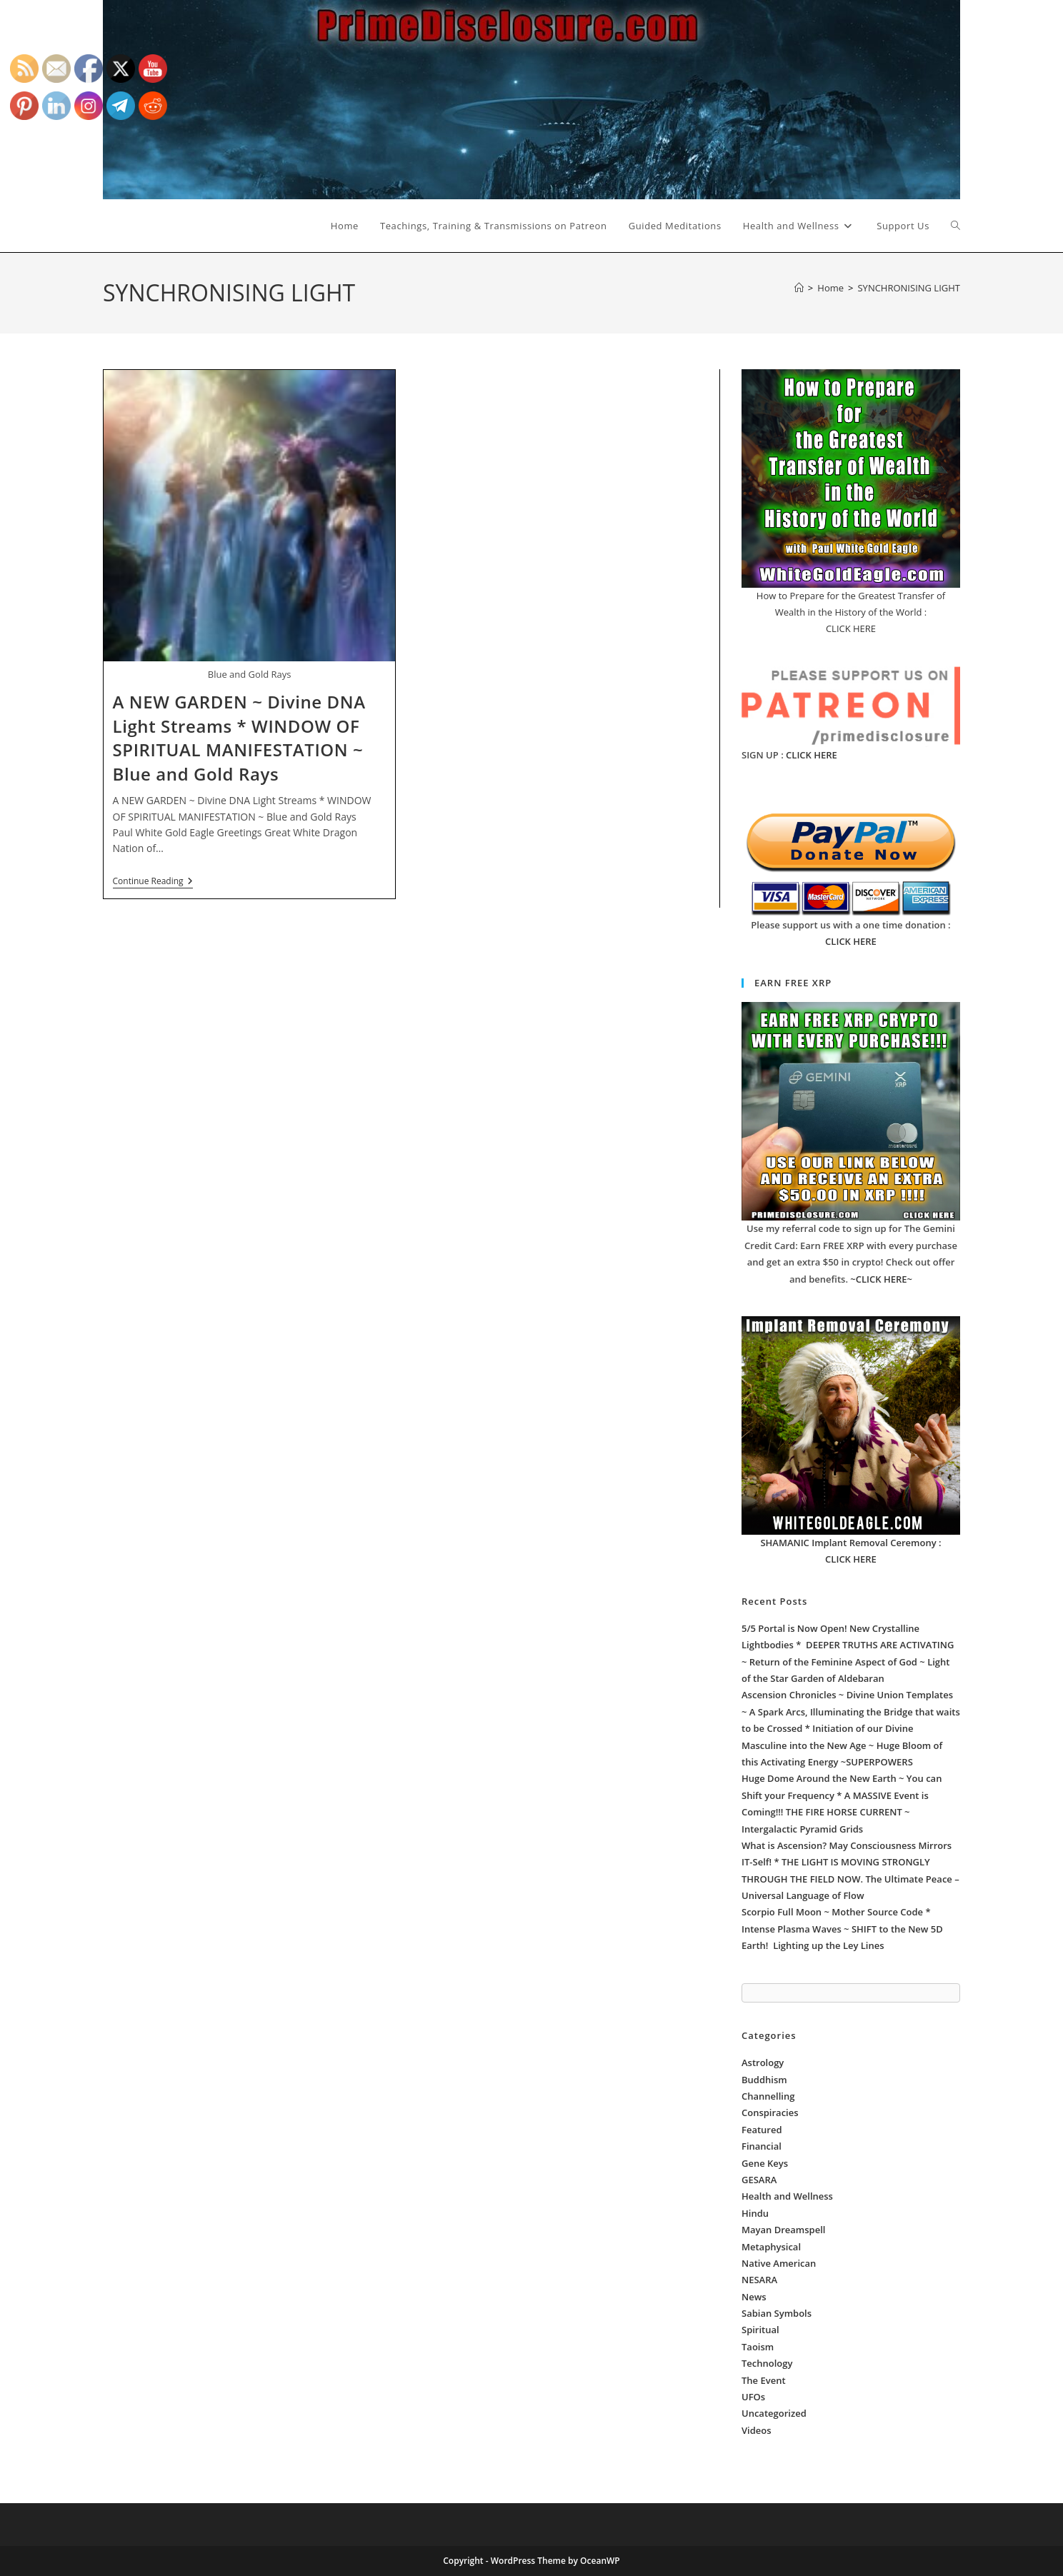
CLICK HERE (811, 754)
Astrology (763, 2062)
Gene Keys (765, 2163)
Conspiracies (770, 2112)
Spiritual (760, 2329)
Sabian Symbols (777, 2313)
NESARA (759, 2279)
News (754, 2296)
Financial (762, 2146)
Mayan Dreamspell (783, 2229)
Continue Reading (153, 882)
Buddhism (764, 2079)
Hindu (755, 2213)
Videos (757, 2430)
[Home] (799, 287)
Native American (779, 2263)
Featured (762, 2129)
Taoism (758, 2346)
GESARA (759, 2179)
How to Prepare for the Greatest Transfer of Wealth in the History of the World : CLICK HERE (851, 612)
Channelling (768, 2096)
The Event (764, 2380)
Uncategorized (774, 2413)
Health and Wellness (787, 2196)
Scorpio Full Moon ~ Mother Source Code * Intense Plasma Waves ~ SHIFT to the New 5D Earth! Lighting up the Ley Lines (842, 1928)
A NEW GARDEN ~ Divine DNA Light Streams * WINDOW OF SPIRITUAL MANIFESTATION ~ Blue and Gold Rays (239, 738)
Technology (767, 2363)
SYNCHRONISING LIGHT (908, 287)
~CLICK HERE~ (881, 1279)
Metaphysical (771, 2246)
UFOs (753, 2396)
